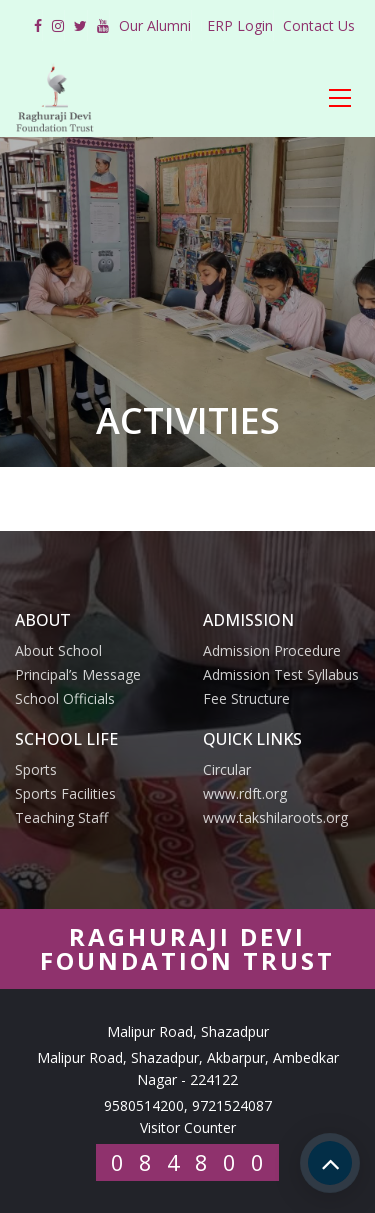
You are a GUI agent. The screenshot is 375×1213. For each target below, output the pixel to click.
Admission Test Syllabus (281, 674)
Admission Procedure (272, 650)
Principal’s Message (78, 674)
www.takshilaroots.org (275, 817)
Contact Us (319, 25)
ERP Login (240, 25)
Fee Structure (246, 698)
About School (58, 650)
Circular (227, 769)
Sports (36, 769)
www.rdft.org (245, 793)
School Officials (65, 698)
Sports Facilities (65, 793)
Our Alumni (155, 25)
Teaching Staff (61, 817)
